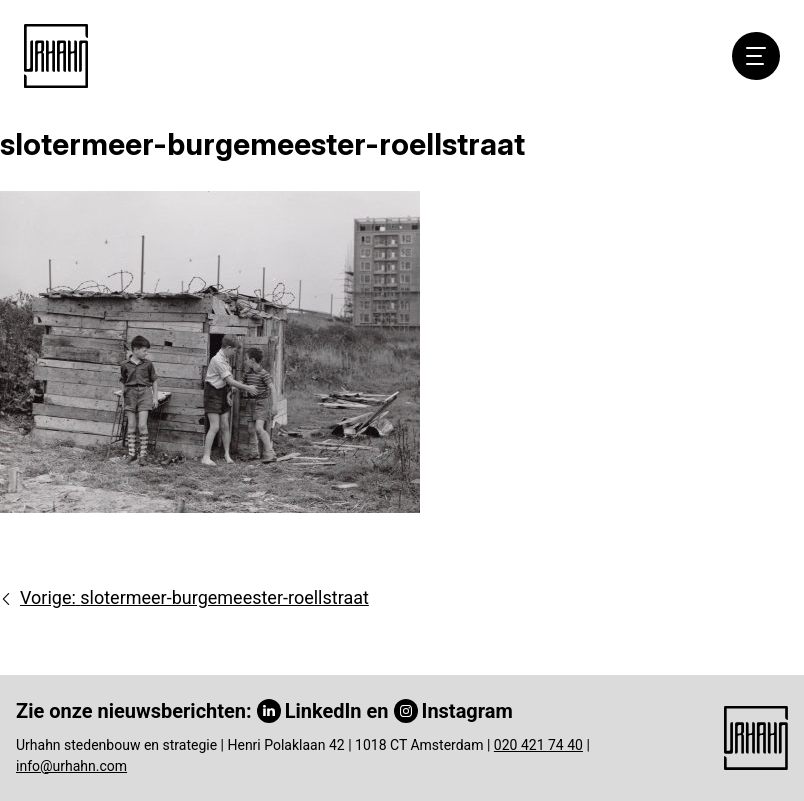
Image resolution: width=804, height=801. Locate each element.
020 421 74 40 (538, 745)
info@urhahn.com (71, 766)
